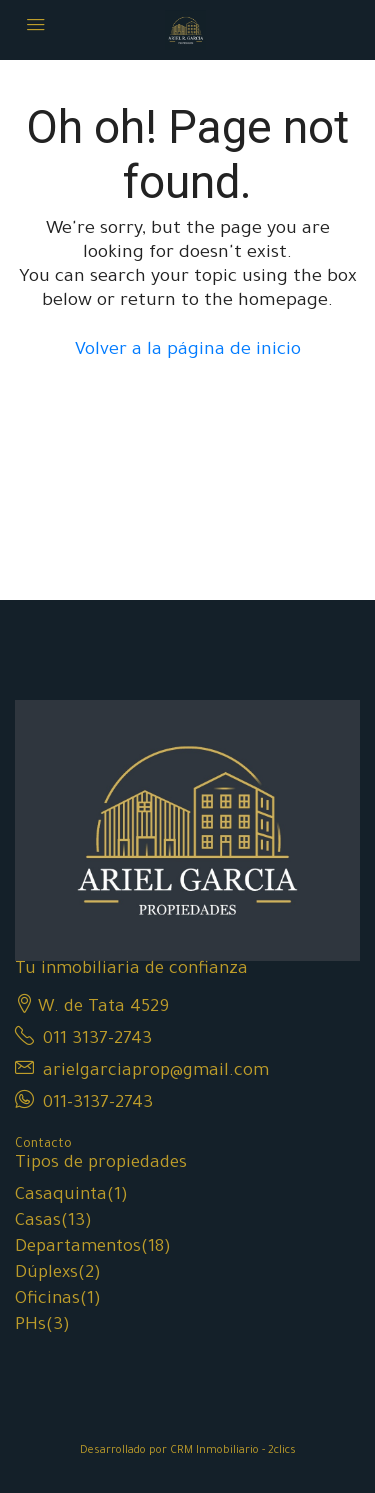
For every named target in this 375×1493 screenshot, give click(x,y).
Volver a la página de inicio (188, 351)
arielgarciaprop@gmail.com (156, 1072)
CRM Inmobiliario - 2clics (233, 1451)
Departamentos (78, 1248)
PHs (30, 1326)
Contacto (43, 1145)
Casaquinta (61, 1196)
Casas (38, 1222)
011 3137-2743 (97, 1040)
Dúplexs (46, 1274)
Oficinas (47, 1300)
